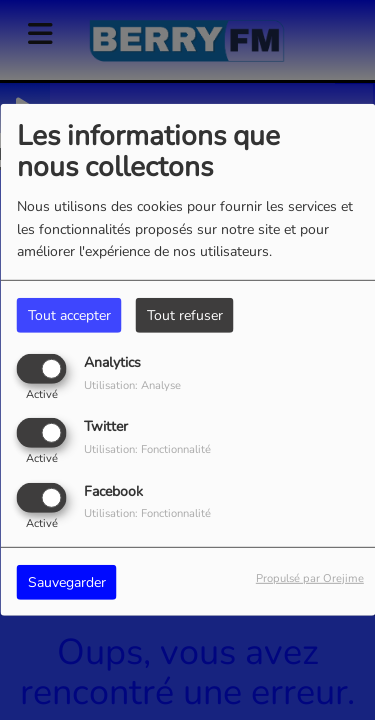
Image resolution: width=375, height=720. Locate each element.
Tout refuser (185, 315)
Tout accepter (69, 315)
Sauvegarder (67, 581)
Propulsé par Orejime (310, 577)
